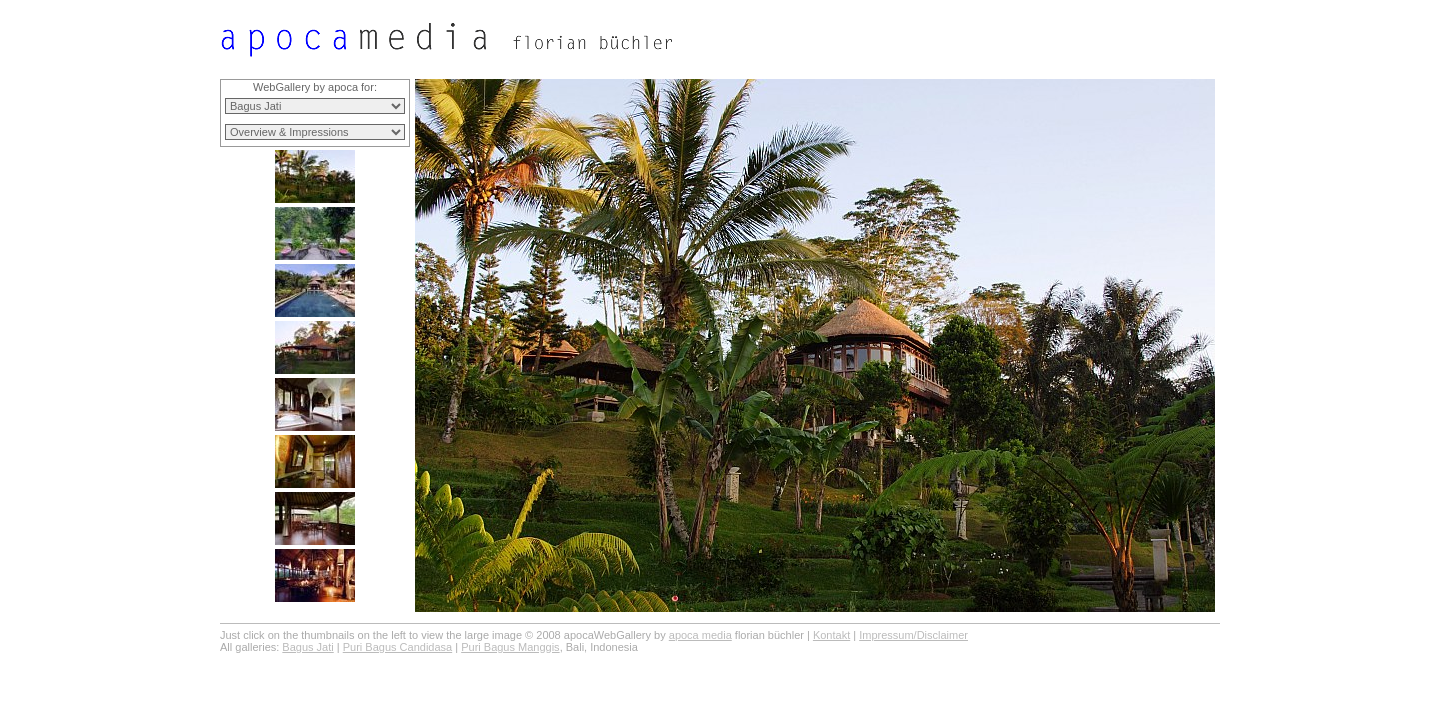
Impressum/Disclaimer (913, 635)
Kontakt (831, 635)
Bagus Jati (307, 647)
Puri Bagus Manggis (510, 647)
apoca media (700, 635)
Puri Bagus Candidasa (397, 647)
